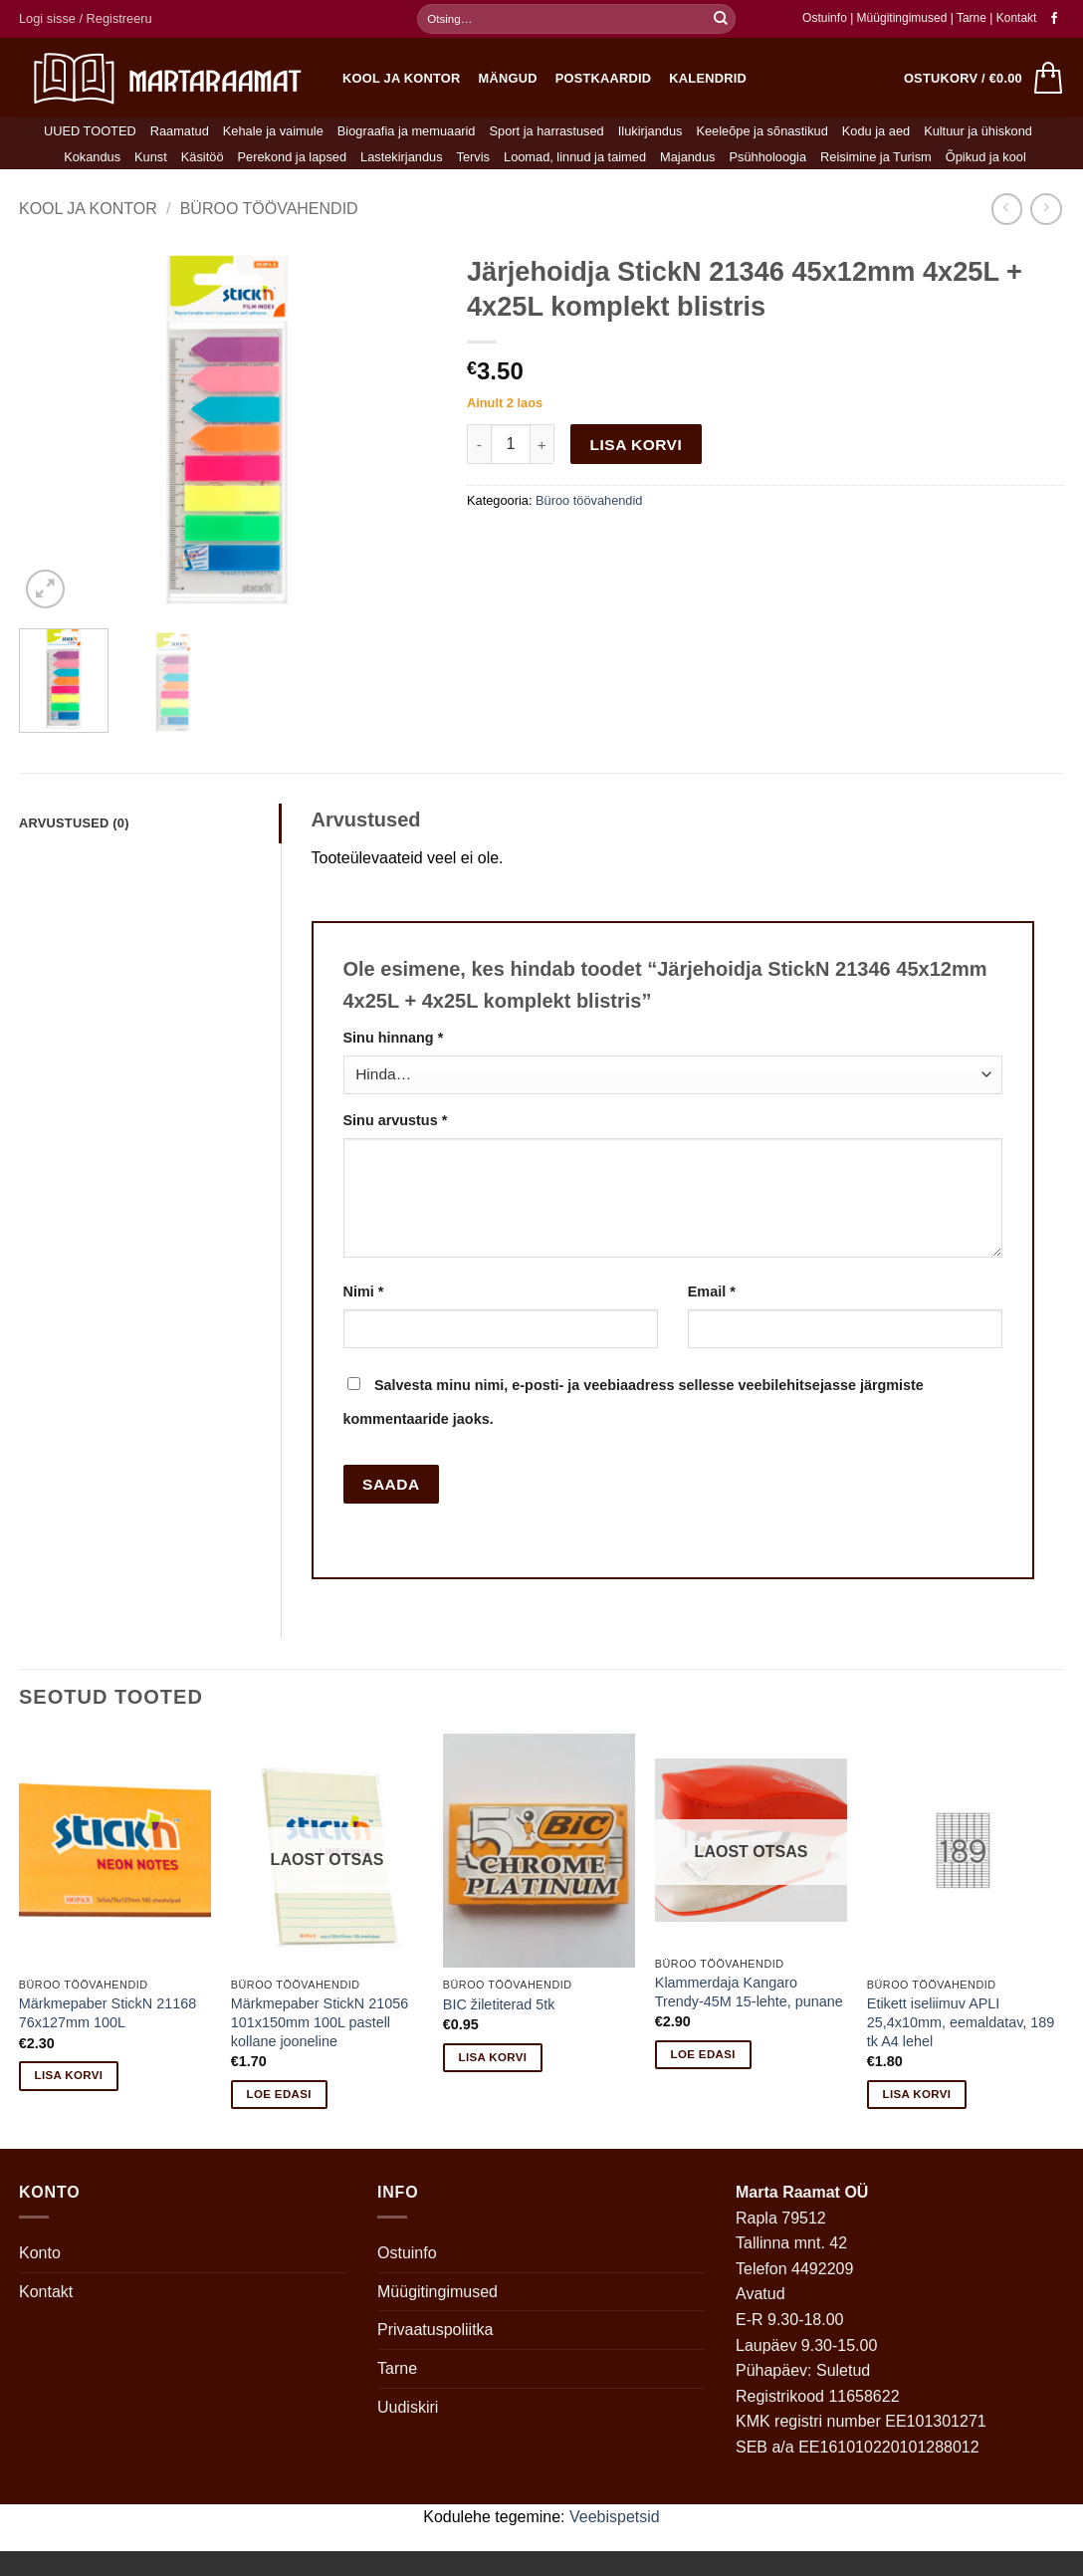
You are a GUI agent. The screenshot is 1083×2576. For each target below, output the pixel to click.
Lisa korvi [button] (69, 2075)
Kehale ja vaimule (273, 130)
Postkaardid (603, 78)
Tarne (973, 18)
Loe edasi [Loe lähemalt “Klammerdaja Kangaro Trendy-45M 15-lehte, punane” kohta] (703, 2054)
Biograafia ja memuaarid (406, 130)
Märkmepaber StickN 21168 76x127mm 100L (107, 2012)
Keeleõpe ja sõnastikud (761, 130)
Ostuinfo (824, 18)
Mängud (508, 78)
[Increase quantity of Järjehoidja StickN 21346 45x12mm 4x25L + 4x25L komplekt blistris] (542, 444)
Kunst (150, 156)
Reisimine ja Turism (876, 156)
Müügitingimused (902, 18)
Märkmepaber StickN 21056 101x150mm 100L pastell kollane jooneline (319, 2021)
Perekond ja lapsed (292, 156)
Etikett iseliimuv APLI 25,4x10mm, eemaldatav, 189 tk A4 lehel (961, 2021)
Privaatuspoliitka (435, 2329)
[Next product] (1006, 208)
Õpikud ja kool (986, 156)
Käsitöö (202, 156)
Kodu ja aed (876, 130)
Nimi (363, 1291)
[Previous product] (1045, 208)
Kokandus (92, 156)
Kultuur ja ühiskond (978, 130)
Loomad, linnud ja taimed (575, 156)
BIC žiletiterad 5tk (499, 2004)
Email (712, 1291)
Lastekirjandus (401, 156)
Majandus (688, 156)
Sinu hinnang (393, 1038)
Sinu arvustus (395, 1120)
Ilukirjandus (650, 130)
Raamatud (179, 130)
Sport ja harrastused (546, 130)
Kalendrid (708, 78)
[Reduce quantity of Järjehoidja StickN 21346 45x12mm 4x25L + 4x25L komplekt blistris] (479, 444)
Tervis (473, 156)
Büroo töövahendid (269, 208)
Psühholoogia (768, 156)
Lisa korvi (636, 444)
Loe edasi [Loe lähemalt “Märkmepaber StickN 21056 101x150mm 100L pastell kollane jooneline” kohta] (279, 2094)
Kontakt (1016, 18)
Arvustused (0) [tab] (74, 823)
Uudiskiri (407, 2407)
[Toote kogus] (511, 444)
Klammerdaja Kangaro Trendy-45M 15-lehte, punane (749, 1992)
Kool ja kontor (401, 78)
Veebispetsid (614, 2516)
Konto (40, 2252)
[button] (85, 19)
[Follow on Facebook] (1054, 19)
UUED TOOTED (90, 130)
